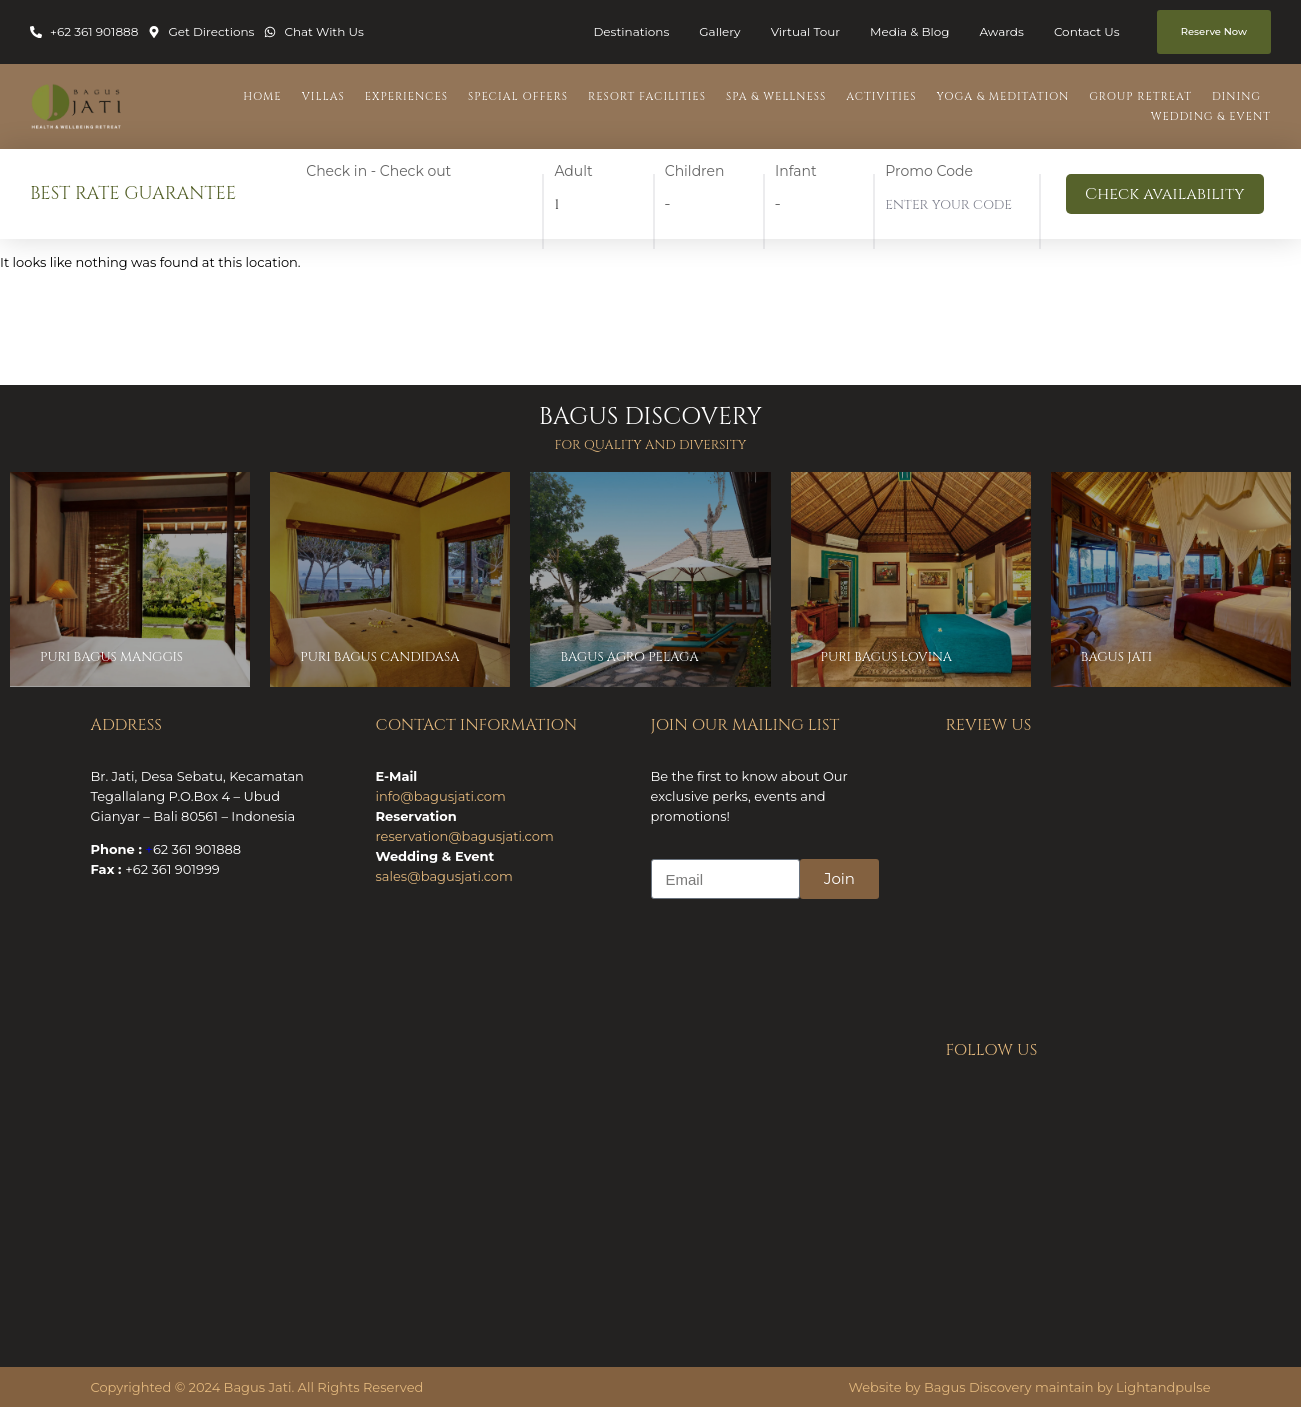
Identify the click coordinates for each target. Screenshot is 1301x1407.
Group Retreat (1140, 96)
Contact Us (1087, 31)
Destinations (631, 31)
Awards (1002, 31)
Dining (1236, 96)
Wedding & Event (1211, 116)
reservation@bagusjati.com (465, 836)
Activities (881, 96)
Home (262, 96)
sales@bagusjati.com (444, 876)
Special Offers (518, 96)
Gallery (719, 31)
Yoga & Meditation (1002, 96)
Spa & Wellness (776, 96)
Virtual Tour (805, 31)
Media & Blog (910, 31)
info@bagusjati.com (441, 796)
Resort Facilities (647, 96)
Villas (323, 96)
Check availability (1164, 194)
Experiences (406, 96)
